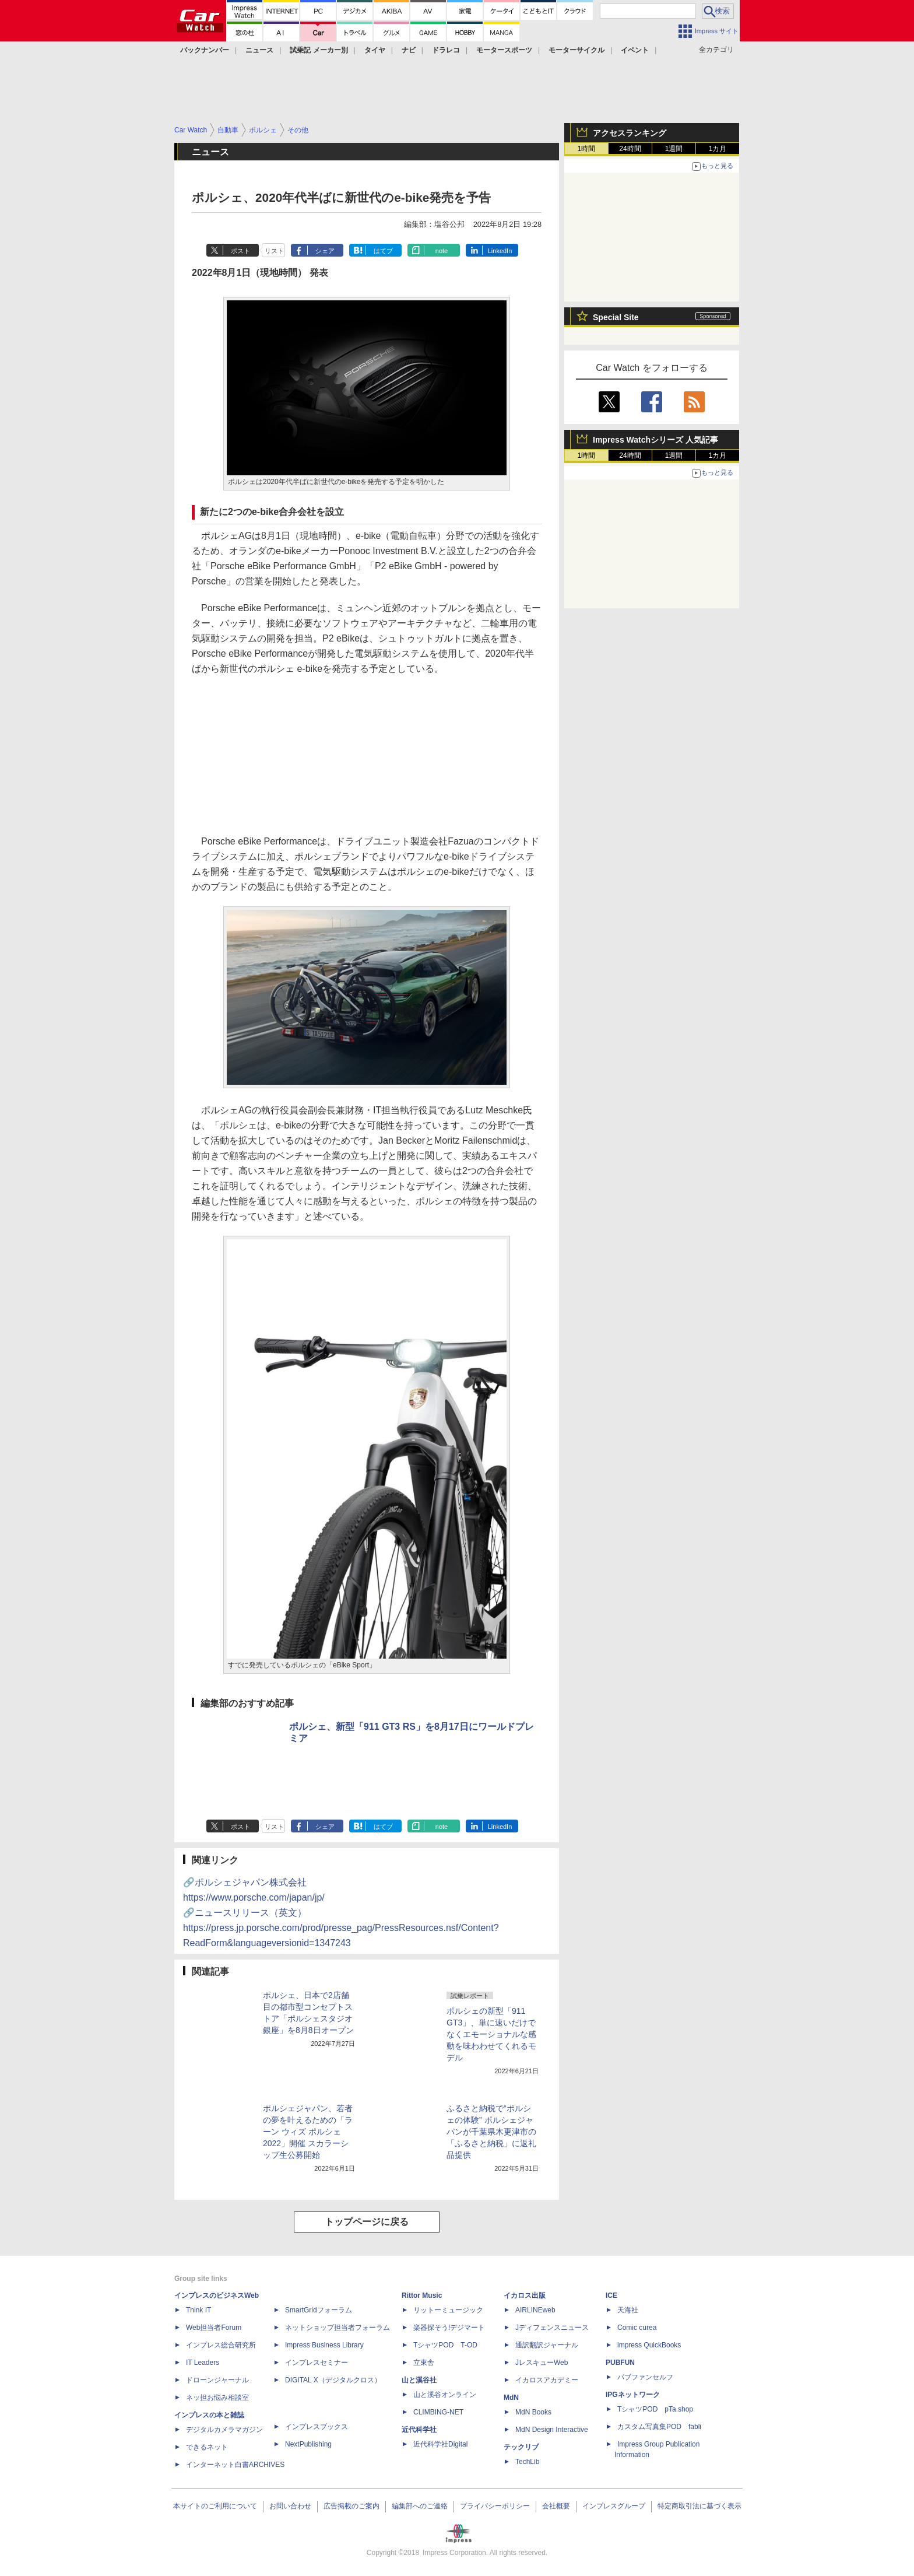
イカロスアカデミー (546, 2380)
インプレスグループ (613, 2506)
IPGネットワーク (633, 2395)
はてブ (383, 250)
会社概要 (556, 2506)
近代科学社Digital (440, 2444)
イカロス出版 (525, 2295)
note (441, 250)
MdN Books (533, 2412)
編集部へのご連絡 (420, 2506)
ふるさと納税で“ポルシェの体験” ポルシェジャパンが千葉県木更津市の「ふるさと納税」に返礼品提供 (491, 2132)
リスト (274, 250)
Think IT (198, 2310)
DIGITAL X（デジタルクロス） (333, 2380)
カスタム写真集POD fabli (659, 2427)
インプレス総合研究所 (221, 2345)
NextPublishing (308, 2444)
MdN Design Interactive (551, 2430)
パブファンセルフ (645, 2377)
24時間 (630, 149)
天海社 (627, 2310)
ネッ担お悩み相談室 (217, 2397)
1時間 (587, 149)
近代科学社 (419, 2430)
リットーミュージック (448, 2310)
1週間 (674, 149)
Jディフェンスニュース (552, 2327)
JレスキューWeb (541, 2362)
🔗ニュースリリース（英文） (341, 1928)
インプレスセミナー (316, 2362)
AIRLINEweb (535, 2310)
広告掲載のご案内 (351, 2506)
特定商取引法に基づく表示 (699, 2506)
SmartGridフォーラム (318, 2310)
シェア (325, 250)
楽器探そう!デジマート (449, 2327)
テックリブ (521, 2447)
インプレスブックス (316, 2427)
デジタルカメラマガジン (224, 2430)
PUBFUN (620, 2362)
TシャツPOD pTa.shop (655, 2409)
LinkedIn (500, 250)
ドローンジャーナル (217, 2380)
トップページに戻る (367, 2222)
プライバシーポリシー (495, 2506)
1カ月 (718, 149)
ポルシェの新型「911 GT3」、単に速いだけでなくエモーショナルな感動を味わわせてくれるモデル (491, 2034)
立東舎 (423, 2362)
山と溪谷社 (419, 2380)
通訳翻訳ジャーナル (546, 2345)
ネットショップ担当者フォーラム (337, 2327)
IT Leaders (202, 2362)
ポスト (240, 250)
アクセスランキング (629, 133)
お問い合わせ (290, 2506)
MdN (511, 2397)
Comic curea (636, 2327)
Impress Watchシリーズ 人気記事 (655, 439)
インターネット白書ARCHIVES (235, 2465)
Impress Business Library (324, 2345)
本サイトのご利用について (215, 2506)
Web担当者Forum (213, 2327)
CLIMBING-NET (438, 2412)
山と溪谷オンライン (444, 2395)
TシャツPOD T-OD (445, 2345)
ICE (611, 2295)
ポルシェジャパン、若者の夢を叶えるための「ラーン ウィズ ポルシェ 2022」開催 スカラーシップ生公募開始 (308, 2132)
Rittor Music (422, 2295)
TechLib (527, 2462)
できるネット (207, 2447)
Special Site (616, 317)
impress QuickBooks (649, 2345)
